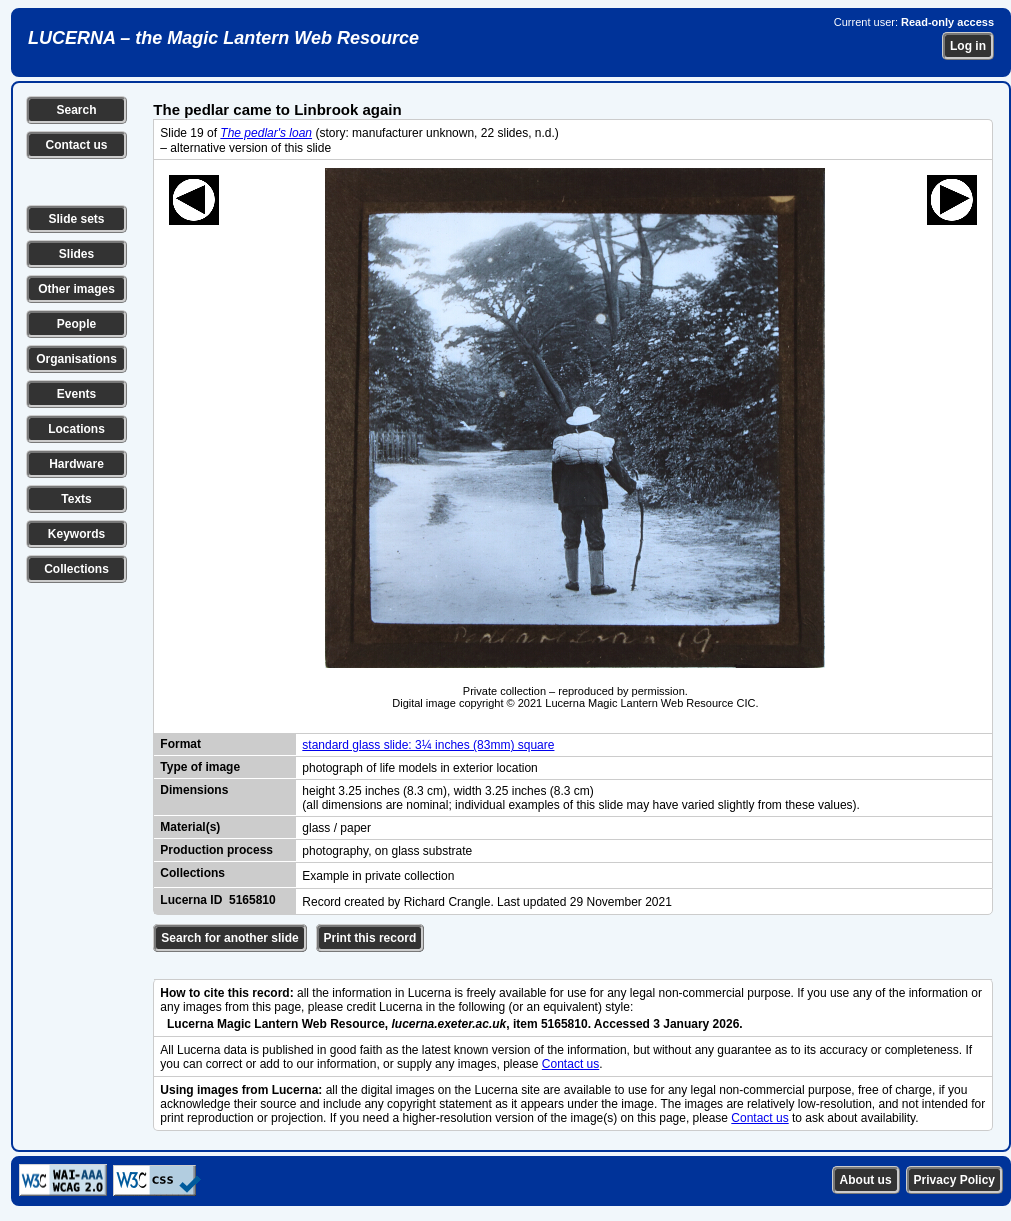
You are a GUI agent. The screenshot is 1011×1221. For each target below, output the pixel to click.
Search (76, 110)
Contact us (76, 145)
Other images (76, 289)
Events (76, 394)
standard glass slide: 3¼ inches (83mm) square (428, 745)
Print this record (370, 938)
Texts (76, 499)
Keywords (76, 534)
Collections (76, 569)
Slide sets (76, 219)
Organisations (76, 359)
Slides (76, 254)
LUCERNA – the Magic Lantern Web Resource (223, 38)
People (76, 324)
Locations (76, 429)
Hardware (76, 464)
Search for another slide (229, 938)
